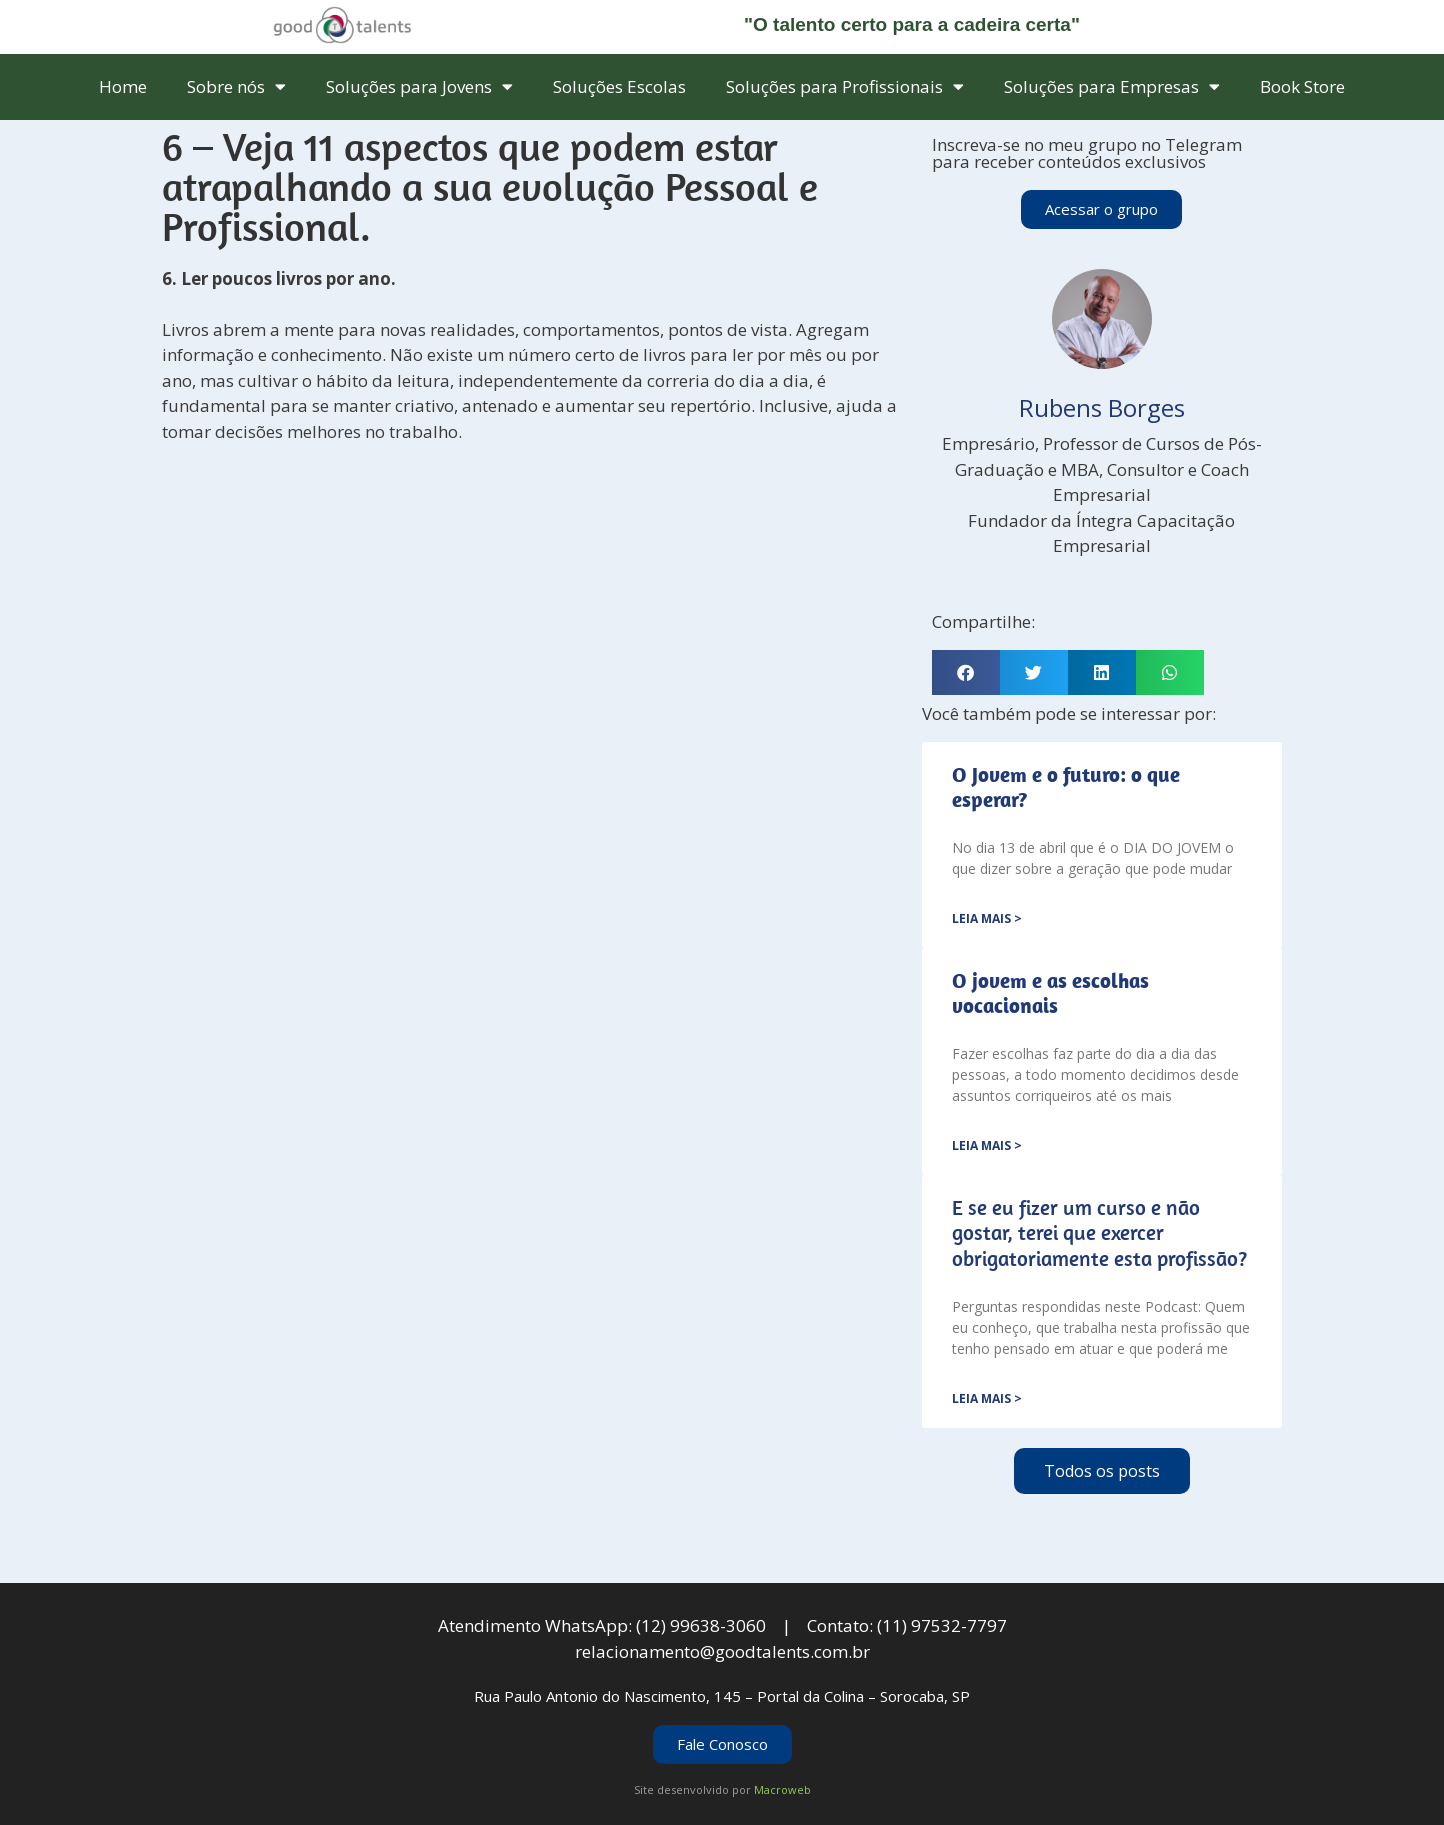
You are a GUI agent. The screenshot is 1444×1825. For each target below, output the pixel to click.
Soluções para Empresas (1112, 86)
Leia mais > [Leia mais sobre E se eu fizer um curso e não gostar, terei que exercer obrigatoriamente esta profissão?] (987, 1398)
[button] (966, 672)
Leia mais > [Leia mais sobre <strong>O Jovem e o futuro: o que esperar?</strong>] (987, 918)
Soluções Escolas (619, 86)
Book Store (1302, 86)
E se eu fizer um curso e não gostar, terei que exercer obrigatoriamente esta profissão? (1099, 1232)
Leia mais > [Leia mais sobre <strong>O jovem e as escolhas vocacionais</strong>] (987, 1145)
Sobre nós (236, 86)
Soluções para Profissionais (845, 86)
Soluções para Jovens (419, 86)
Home (123, 86)
